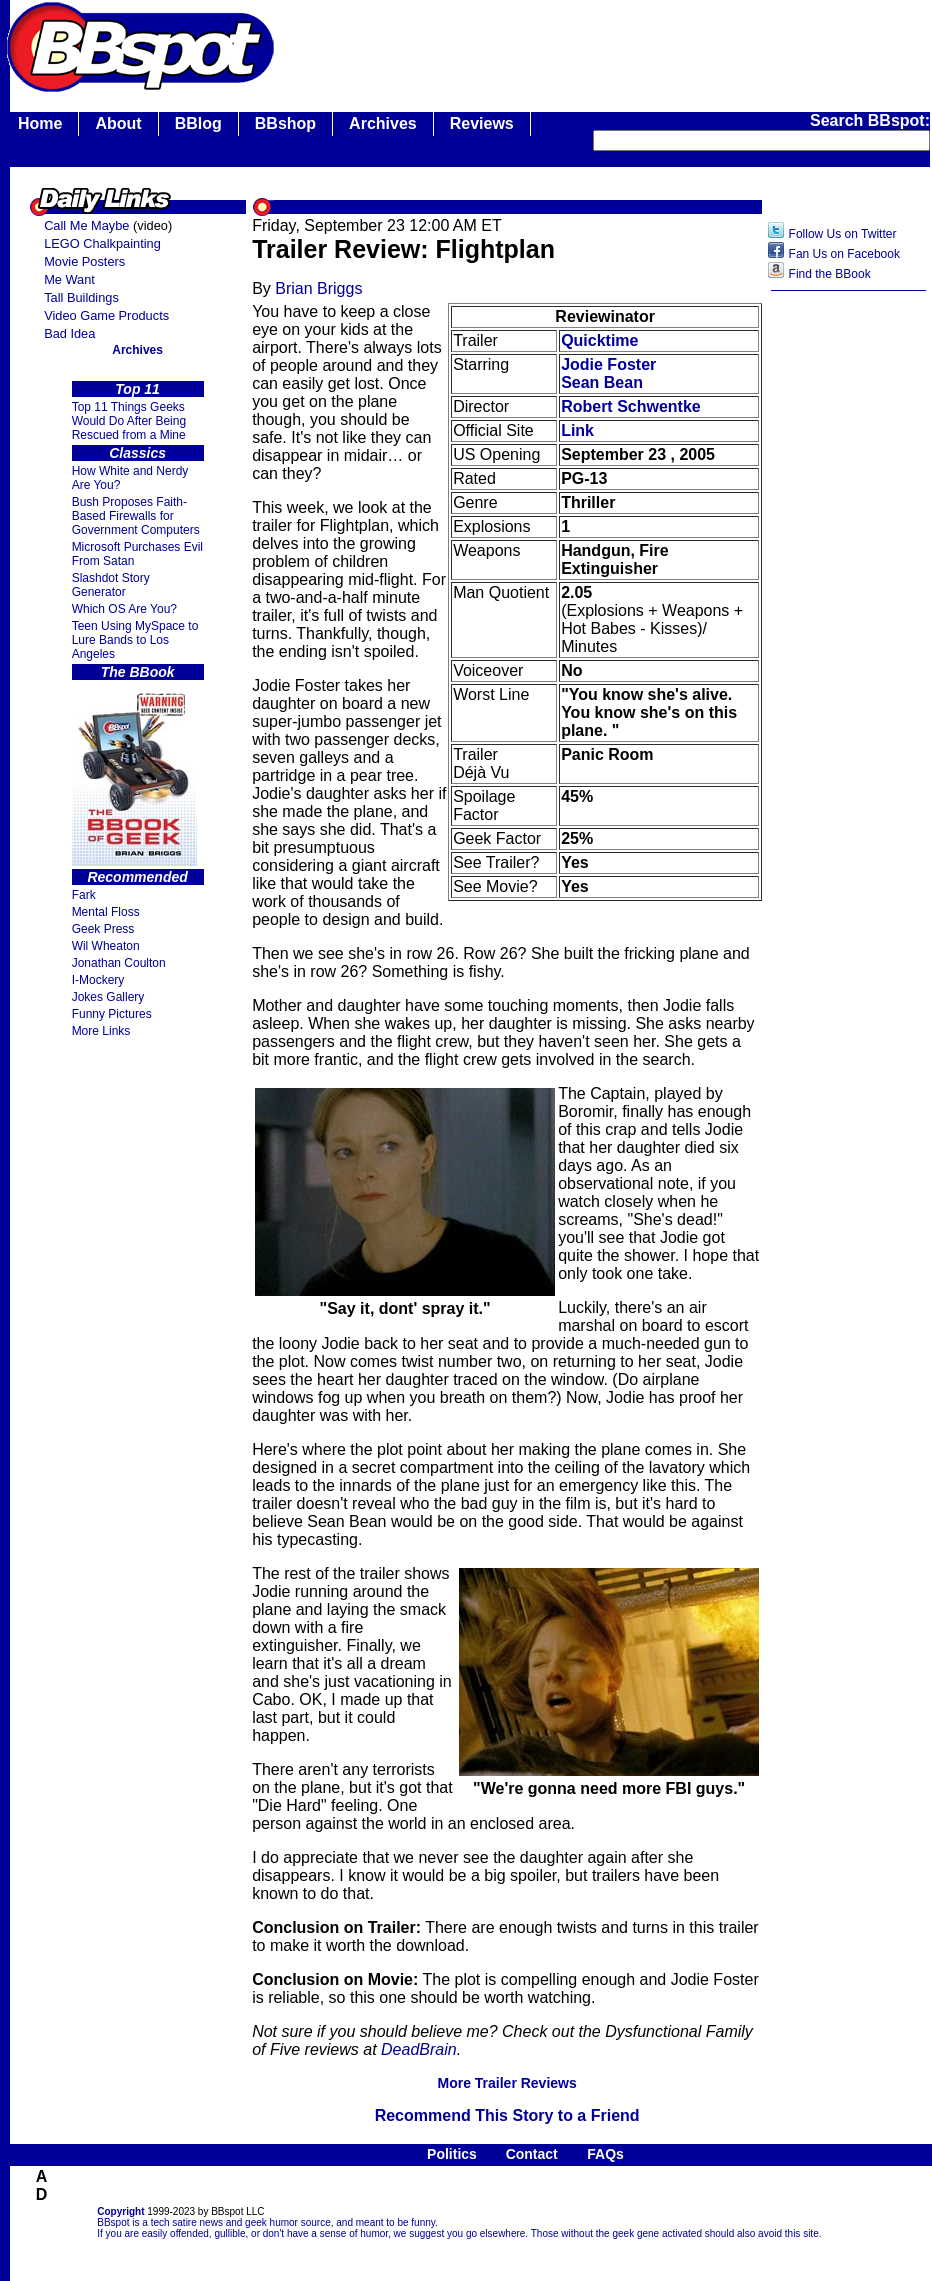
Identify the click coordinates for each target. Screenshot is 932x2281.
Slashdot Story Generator (111, 585)
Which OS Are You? (124, 609)
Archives (383, 123)
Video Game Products (106, 315)
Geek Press (103, 929)
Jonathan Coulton (119, 963)
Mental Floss (106, 912)
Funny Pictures (112, 1014)
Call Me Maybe (86, 225)
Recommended (137, 877)
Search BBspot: (870, 120)
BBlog (198, 123)
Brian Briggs (318, 288)
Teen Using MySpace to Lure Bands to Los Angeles (135, 640)
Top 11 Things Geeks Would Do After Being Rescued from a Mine (129, 421)
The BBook (138, 672)
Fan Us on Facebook (844, 254)
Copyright (120, 2211)
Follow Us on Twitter (843, 234)
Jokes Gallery (108, 997)
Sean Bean (602, 382)
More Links (101, 1031)
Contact (532, 2154)
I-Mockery (98, 980)
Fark (84, 895)
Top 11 (137, 389)
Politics (452, 2154)
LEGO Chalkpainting (102, 243)
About (118, 123)
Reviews (482, 123)
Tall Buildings (81, 297)
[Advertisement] (849, 617)
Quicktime (599, 340)
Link (577, 430)
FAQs (605, 2154)
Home (40, 123)
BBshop (285, 123)
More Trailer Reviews (506, 2083)
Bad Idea (69, 333)
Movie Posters (84, 261)
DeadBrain (419, 2049)
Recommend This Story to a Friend (507, 2115)
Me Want (69, 279)
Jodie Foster (608, 364)
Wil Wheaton (106, 946)
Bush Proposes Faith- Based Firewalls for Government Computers (136, 516)
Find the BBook (830, 274)
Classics (137, 453)
